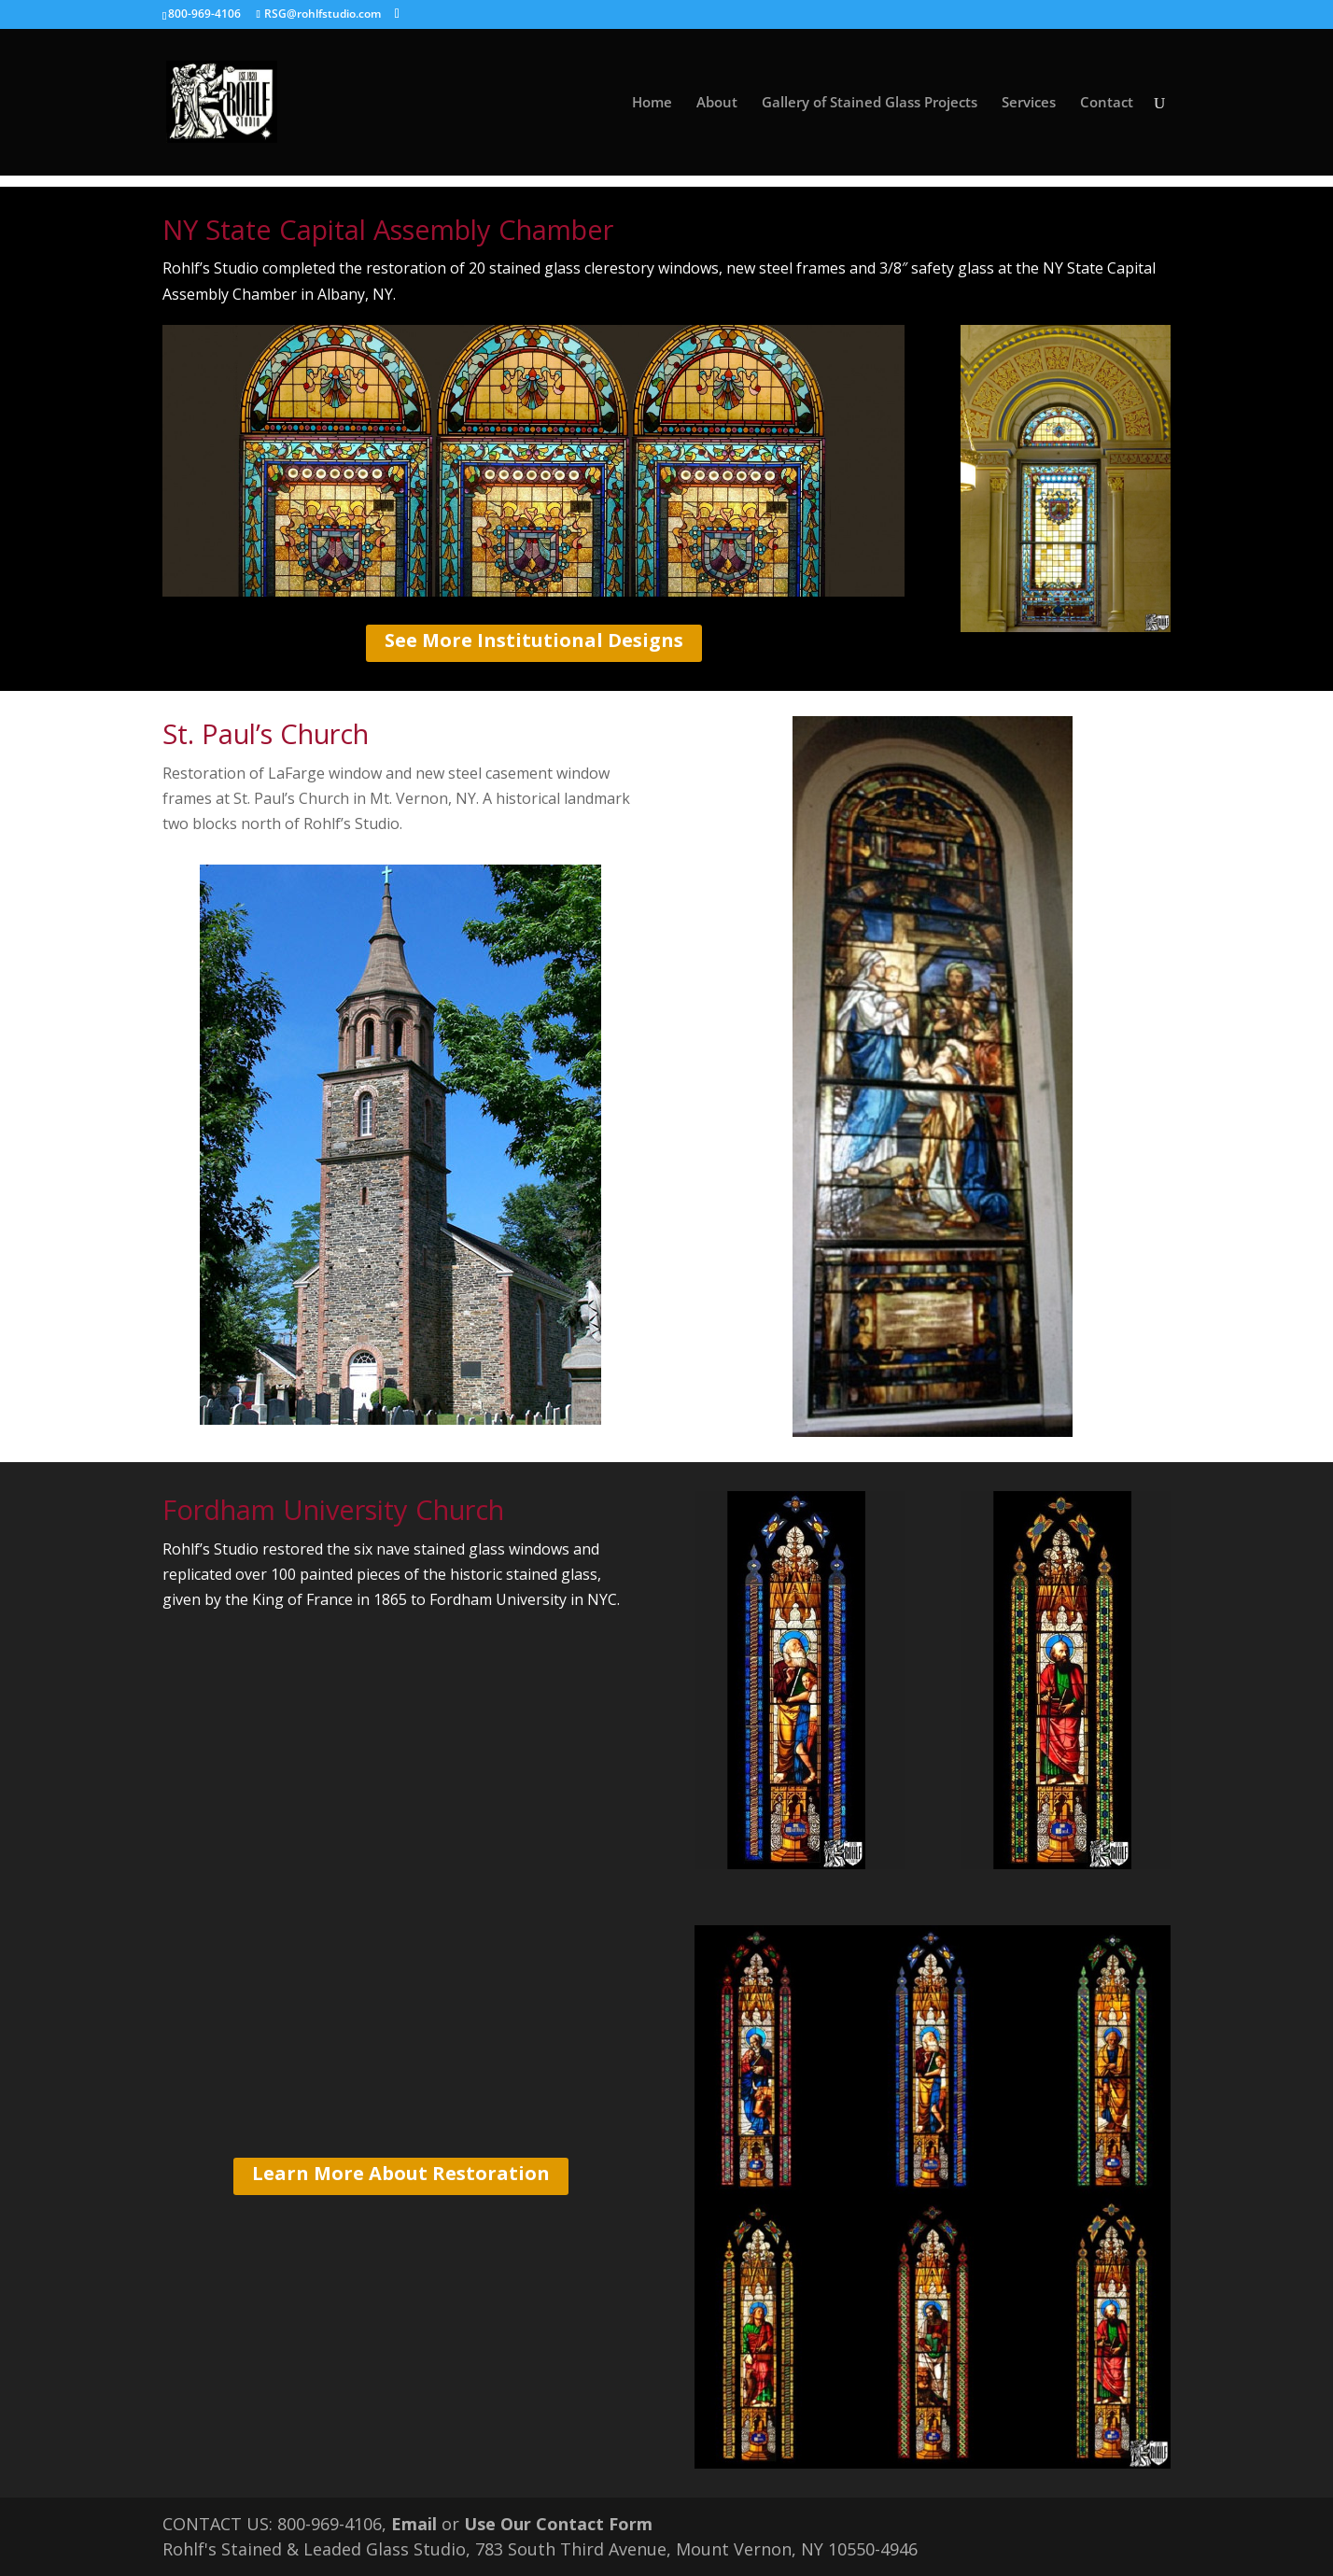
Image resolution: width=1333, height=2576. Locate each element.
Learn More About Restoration (401, 2173)
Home (652, 103)
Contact (1106, 103)
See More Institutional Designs (534, 640)
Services (1029, 103)
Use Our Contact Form (558, 2524)
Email (414, 2524)
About (716, 103)
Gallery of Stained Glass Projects (869, 103)
